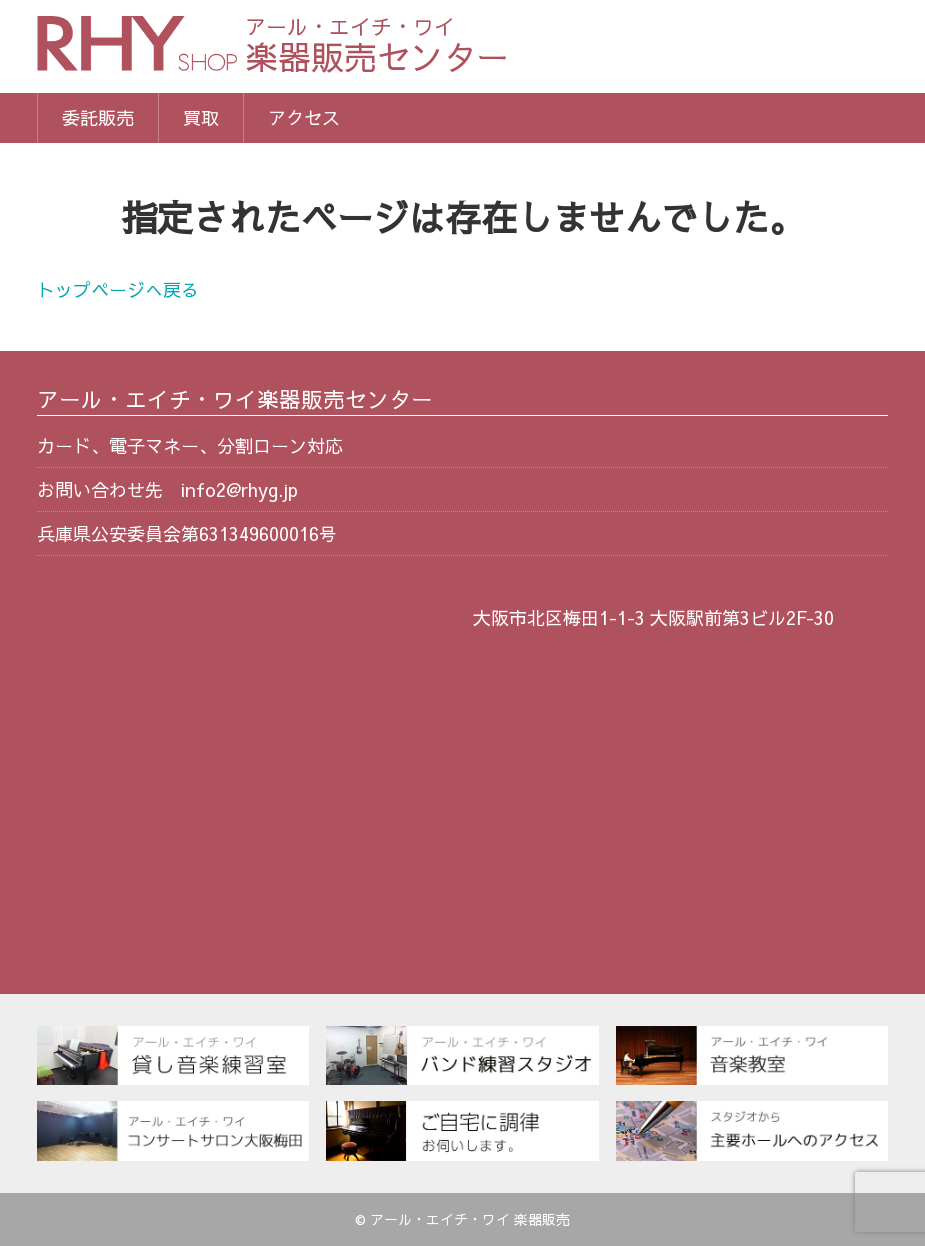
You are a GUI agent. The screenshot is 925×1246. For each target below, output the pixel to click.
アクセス (304, 117)
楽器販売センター (377, 47)
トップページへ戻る (118, 289)
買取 (201, 117)
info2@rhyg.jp (239, 489)
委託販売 (98, 117)
